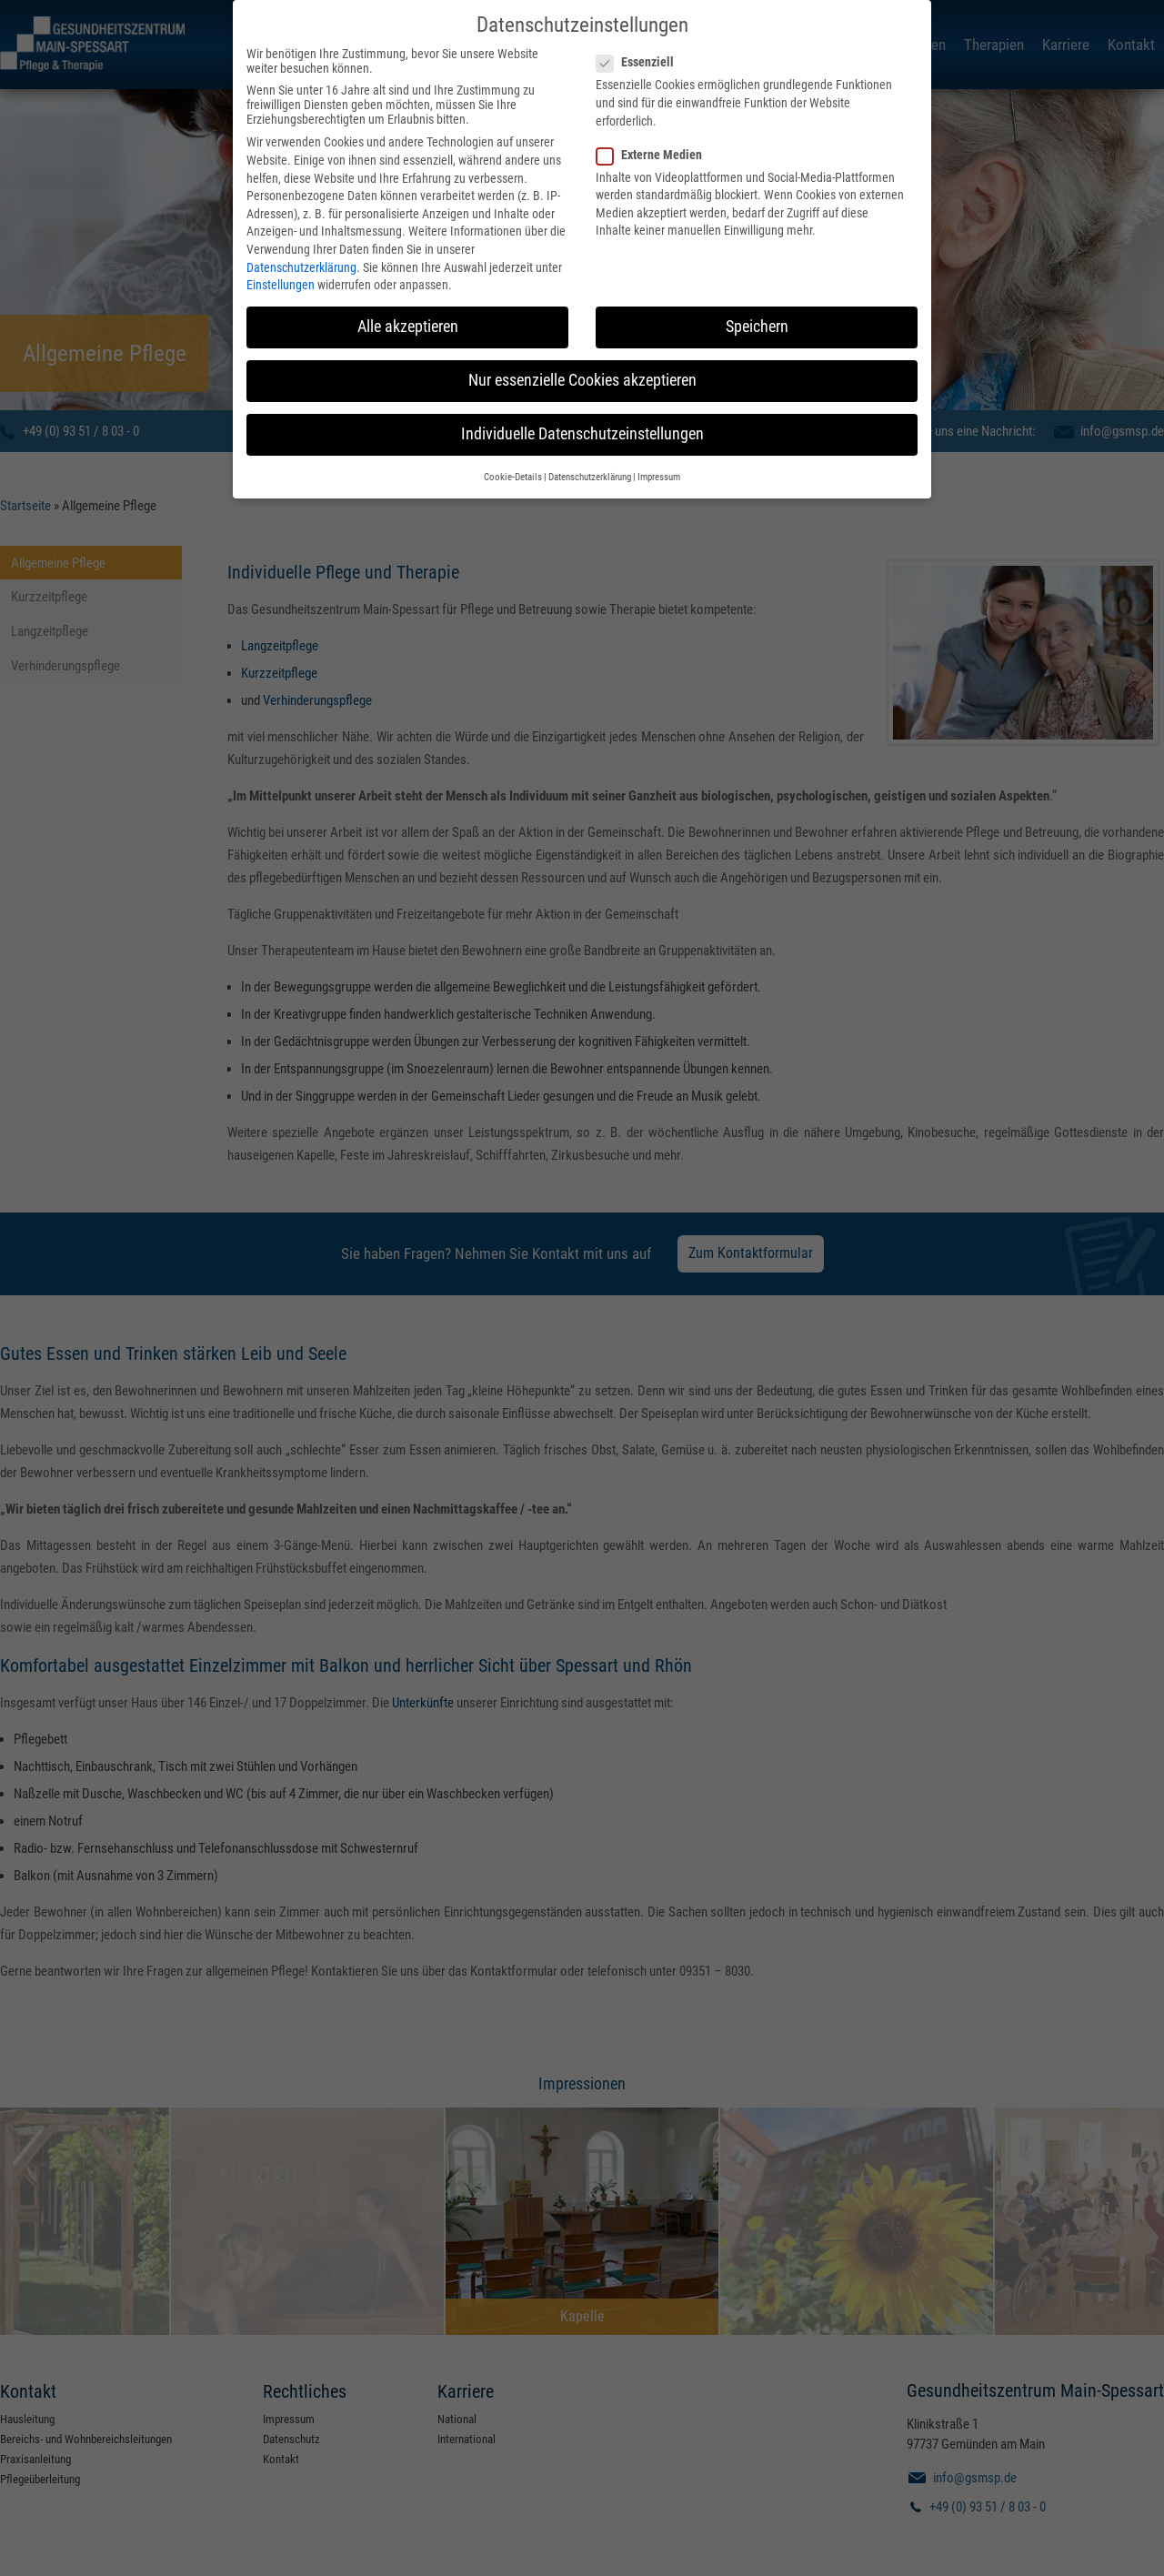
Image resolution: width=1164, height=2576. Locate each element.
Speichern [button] (757, 304)
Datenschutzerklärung (301, 244)
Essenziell (641, 39)
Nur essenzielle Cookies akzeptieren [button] (582, 357)
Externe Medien (655, 132)
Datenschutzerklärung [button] (589, 454)
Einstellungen (280, 262)
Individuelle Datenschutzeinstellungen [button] (582, 411)
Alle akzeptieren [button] (407, 304)
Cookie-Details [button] (513, 454)
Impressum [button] (658, 454)
